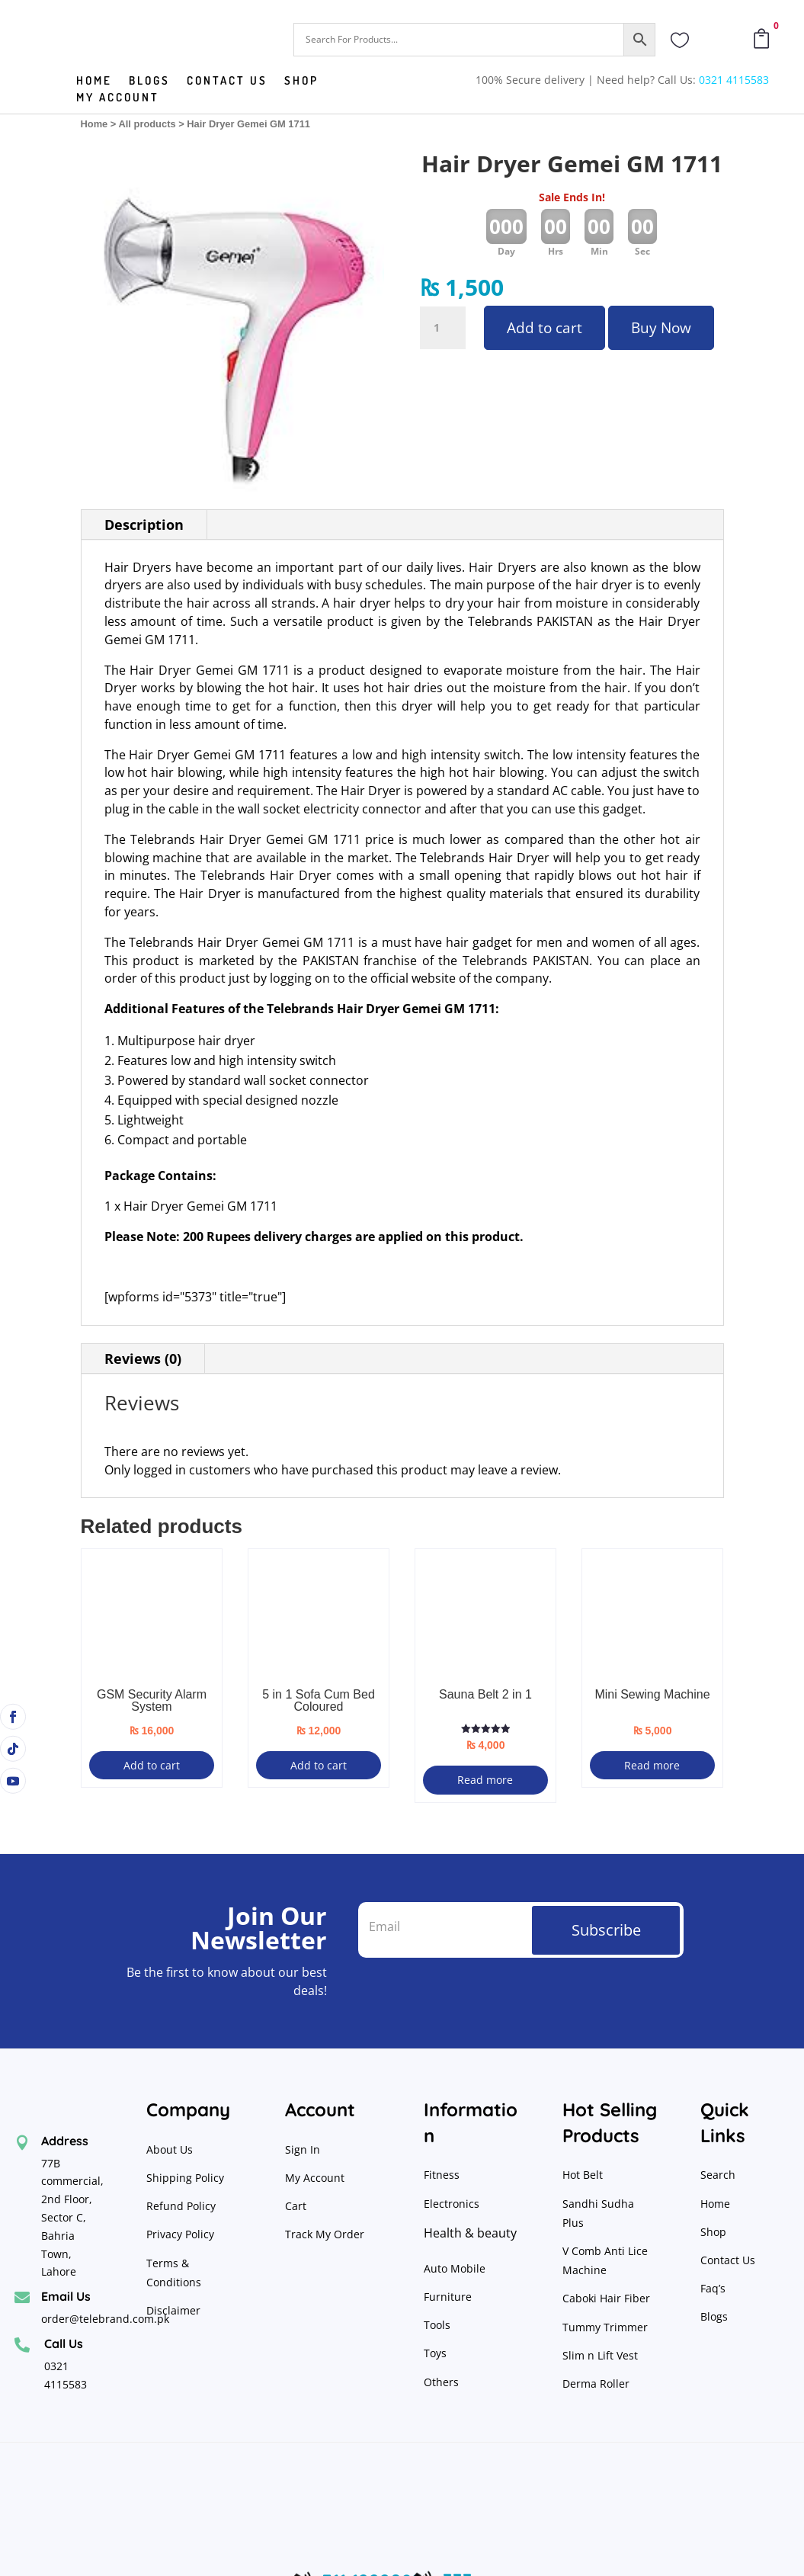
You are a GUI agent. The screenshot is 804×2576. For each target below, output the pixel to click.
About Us (169, 2149)
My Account (117, 98)
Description (144, 524)
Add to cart (544, 328)
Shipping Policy (185, 2177)
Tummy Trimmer (605, 2327)
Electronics (451, 2203)
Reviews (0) (142, 1358)
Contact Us (727, 2260)
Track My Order (324, 2234)
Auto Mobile (454, 2268)
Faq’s (713, 2288)
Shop (301, 81)
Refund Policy (182, 2206)
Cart (295, 2206)
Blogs (149, 81)
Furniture (448, 2296)
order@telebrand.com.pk (105, 2318)
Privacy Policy (181, 2234)
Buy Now (661, 328)
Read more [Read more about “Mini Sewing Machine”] (652, 1765)
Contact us (227, 81)
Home (94, 81)
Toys (435, 2353)
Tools (437, 2325)
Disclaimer (173, 2310)
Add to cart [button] (151, 1765)
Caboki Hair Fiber (606, 2298)
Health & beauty (470, 2233)
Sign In (302, 2149)
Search (717, 2174)
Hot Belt (582, 2174)
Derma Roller (595, 2383)
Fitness (442, 2174)
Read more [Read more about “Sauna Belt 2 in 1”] (485, 1779)
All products (146, 124)
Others (441, 2382)
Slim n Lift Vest (600, 2355)
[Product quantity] (443, 327)
